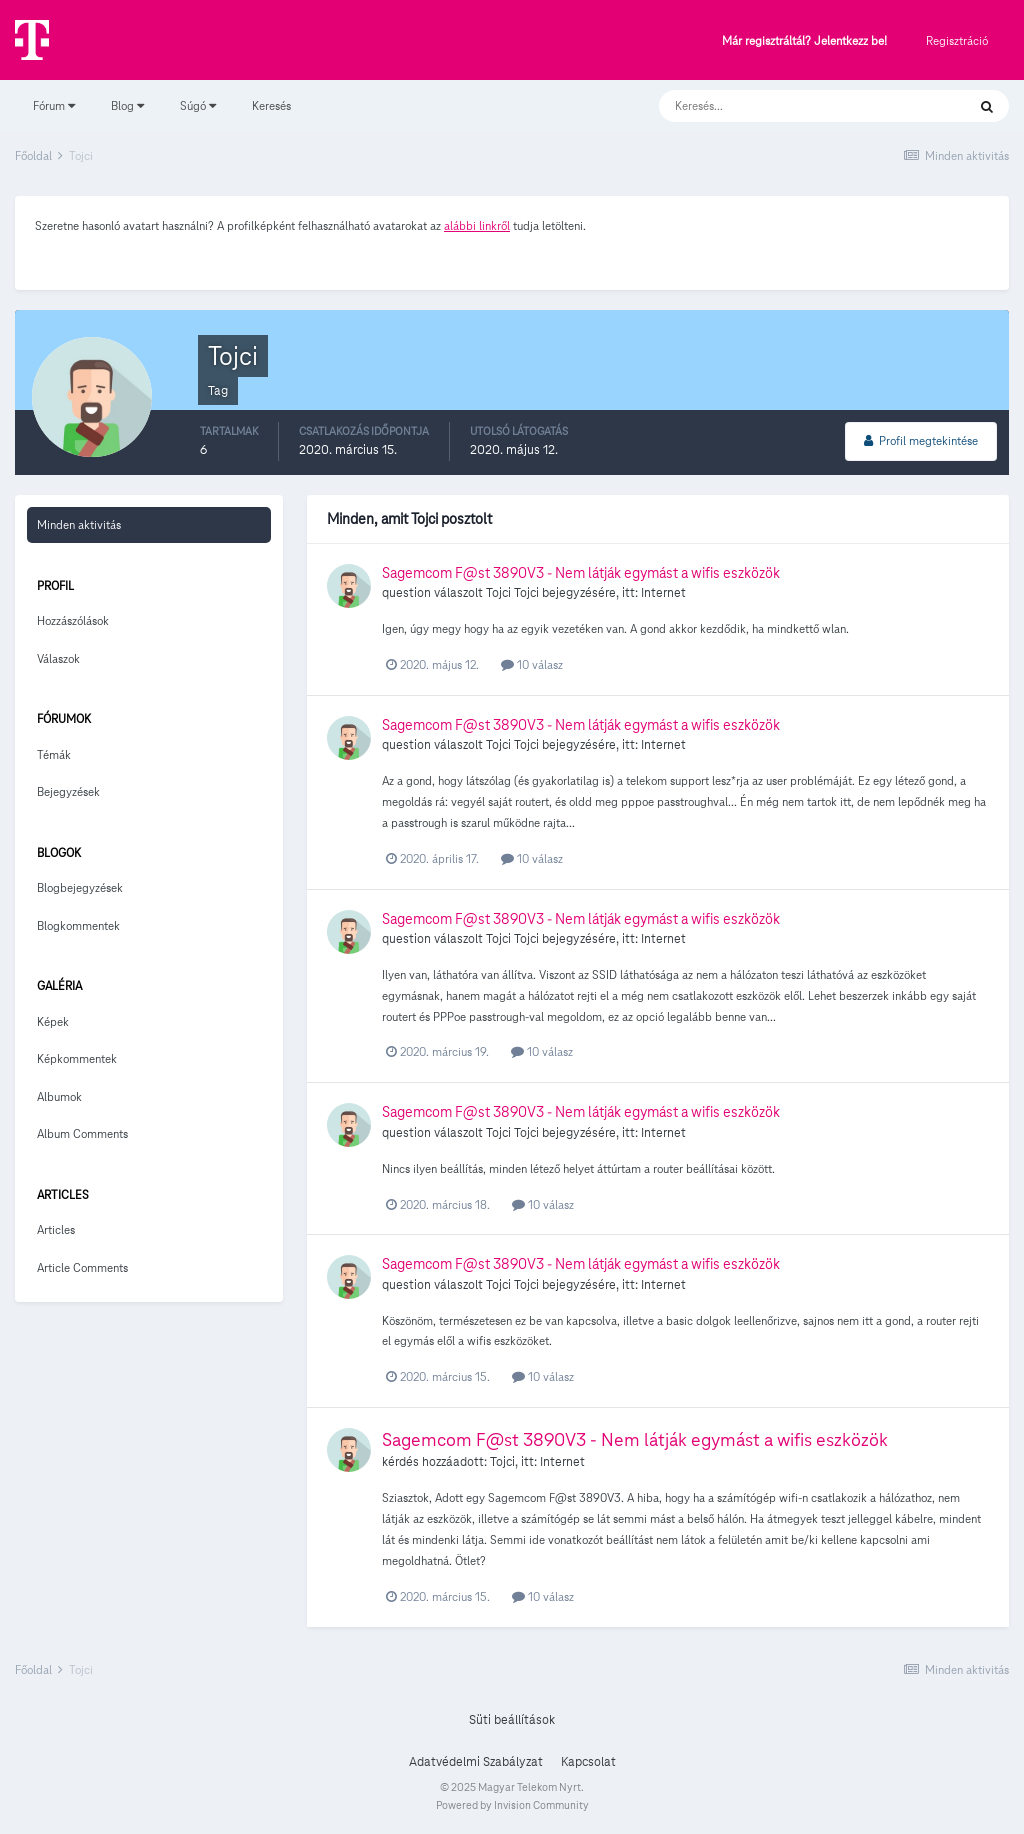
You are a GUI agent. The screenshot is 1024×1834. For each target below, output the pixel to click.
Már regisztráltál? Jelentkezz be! (804, 41)
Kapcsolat (588, 1762)
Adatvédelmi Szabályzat (476, 1762)
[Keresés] (792, 106)
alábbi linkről (477, 225)
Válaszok (58, 658)
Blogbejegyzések (80, 887)
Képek (53, 1021)
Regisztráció (957, 40)
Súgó (198, 105)
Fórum (54, 105)
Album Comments (82, 1133)
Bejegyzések (68, 791)
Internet (663, 593)
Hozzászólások (73, 620)
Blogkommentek (78, 925)
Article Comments (82, 1267)
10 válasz (532, 664)
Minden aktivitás (79, 524)
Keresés (271, 105)
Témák (54, 754)
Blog (127, 105)
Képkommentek (77, 1058)
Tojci (498, 593)
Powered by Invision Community (512, 1805)
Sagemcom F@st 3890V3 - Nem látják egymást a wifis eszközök (581, 573)
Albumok (59, 1096)
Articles (56, 1229)
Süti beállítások (512, 1720)
